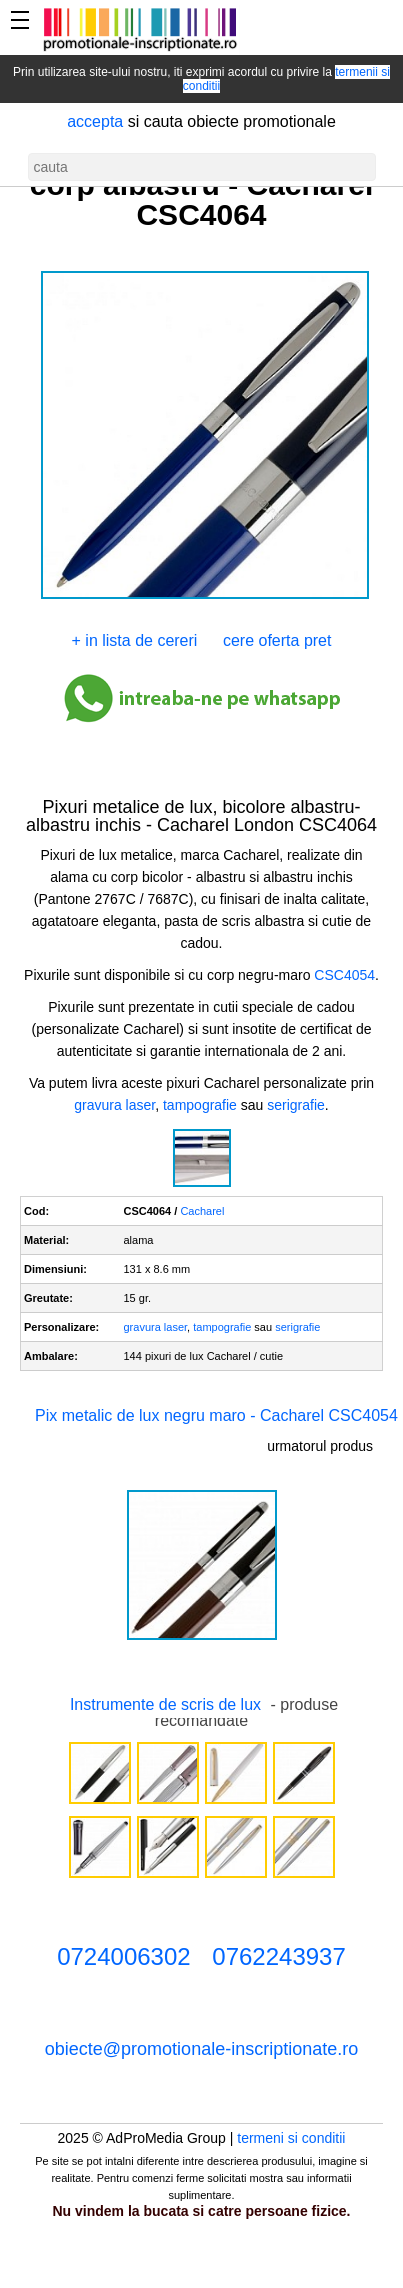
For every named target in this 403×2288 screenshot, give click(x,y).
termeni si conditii (291, 2138)
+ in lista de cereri (135, 640)
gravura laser (114, 1105)
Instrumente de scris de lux (165, 1704)
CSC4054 (344, 975)
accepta (95, 121)
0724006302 (123, 1956)
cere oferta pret (277, 640)
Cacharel (202, 1211)
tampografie (200, 1105)
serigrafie (296, 1105)
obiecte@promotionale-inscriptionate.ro (201, 2049)
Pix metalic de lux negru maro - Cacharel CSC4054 (216, 1415)
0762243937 (278, 1956)
